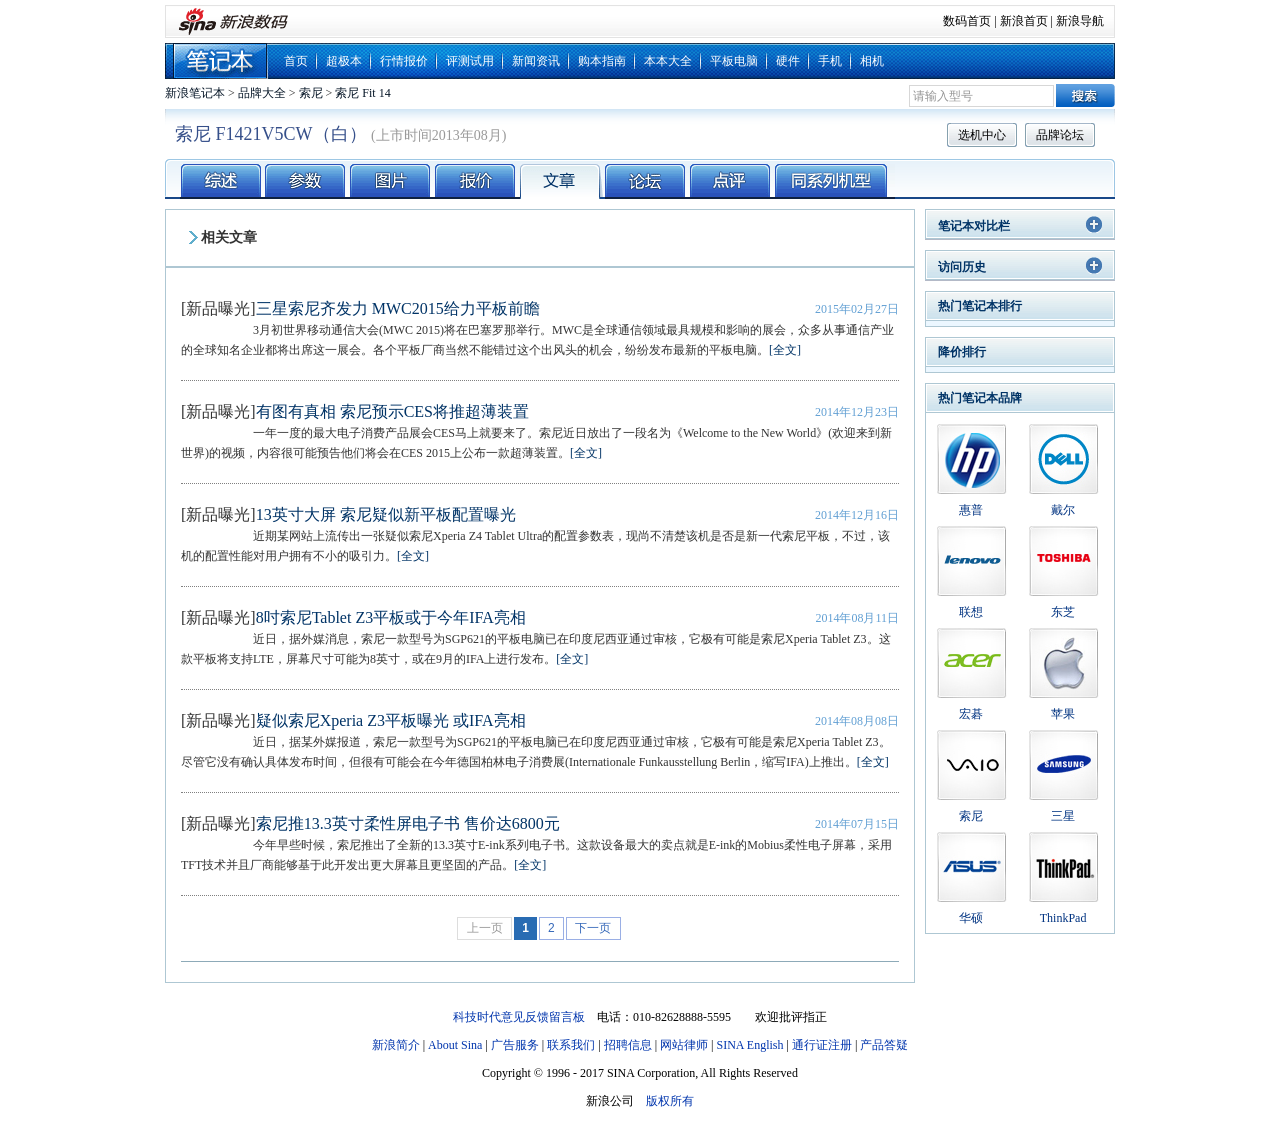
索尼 (311, 93)
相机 (872, 61)
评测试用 (470, 61)
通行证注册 (822, 1045)
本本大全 (668, 61)
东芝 (1063, 612)
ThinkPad (1063, 918)
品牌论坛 (1060, 135)
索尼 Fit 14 (362, 93)
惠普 (971, 510)
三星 (1063, 816)
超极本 (344, 61)
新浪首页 (1024, 21)
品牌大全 (262, 93)
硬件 (788, 61)
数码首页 (967, 21)
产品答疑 (884, 1045)
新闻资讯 (536, 61)
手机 (830, 61)
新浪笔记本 (195, 93)
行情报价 (404, 61)
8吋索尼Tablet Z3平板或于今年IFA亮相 (391, 617)
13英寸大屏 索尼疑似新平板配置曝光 (386, 514)
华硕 (971, 918)
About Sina (455, 1045)
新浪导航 (1080, 21)
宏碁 (971, 714)
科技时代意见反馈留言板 (519, 1017)
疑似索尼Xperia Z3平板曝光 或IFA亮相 (391, 720)
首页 (296, 61)
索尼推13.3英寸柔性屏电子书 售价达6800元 (408, 823)
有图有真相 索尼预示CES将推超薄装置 (392, 411)
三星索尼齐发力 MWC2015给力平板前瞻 (398, 308)
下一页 (593, 928)
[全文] (785, 350)
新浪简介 (396, 1045)
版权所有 (670, 1101)
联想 (971, 612)
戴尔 (1063, 510)
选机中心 (982, 135)
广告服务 (515, 1045)
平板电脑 (734, 61)
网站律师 (684, 1045)
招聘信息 (628, 1045)
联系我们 (571, 1045)
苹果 (1063, 714)
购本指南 (602, 61)
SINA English (749, 1045)
